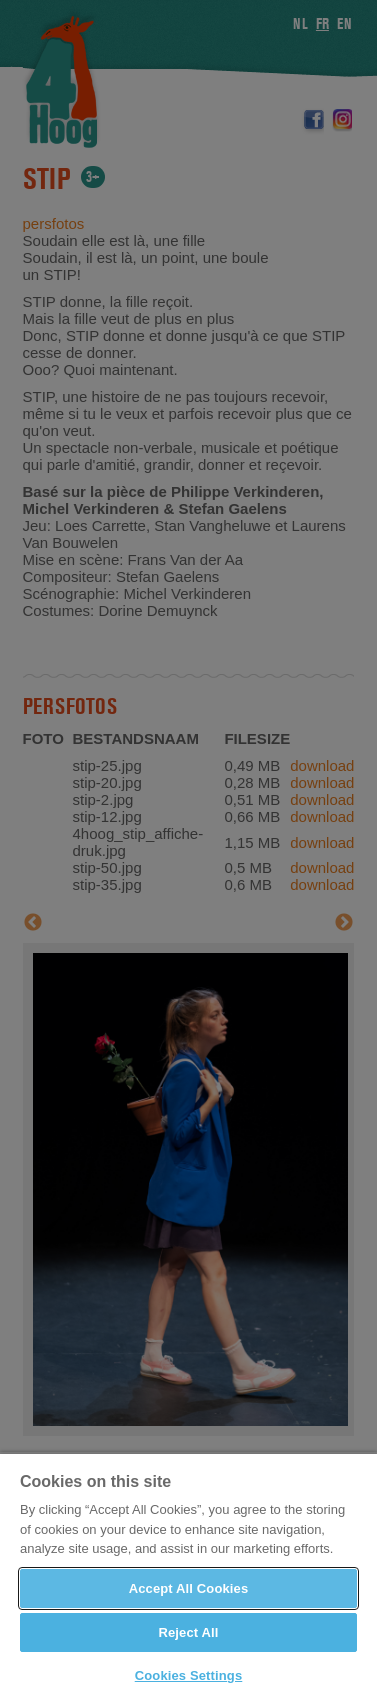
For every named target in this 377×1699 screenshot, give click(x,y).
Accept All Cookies (189, 1588)
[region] (188, 1575)
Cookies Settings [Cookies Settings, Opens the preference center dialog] (189, 1675)
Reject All (188, 1632)
